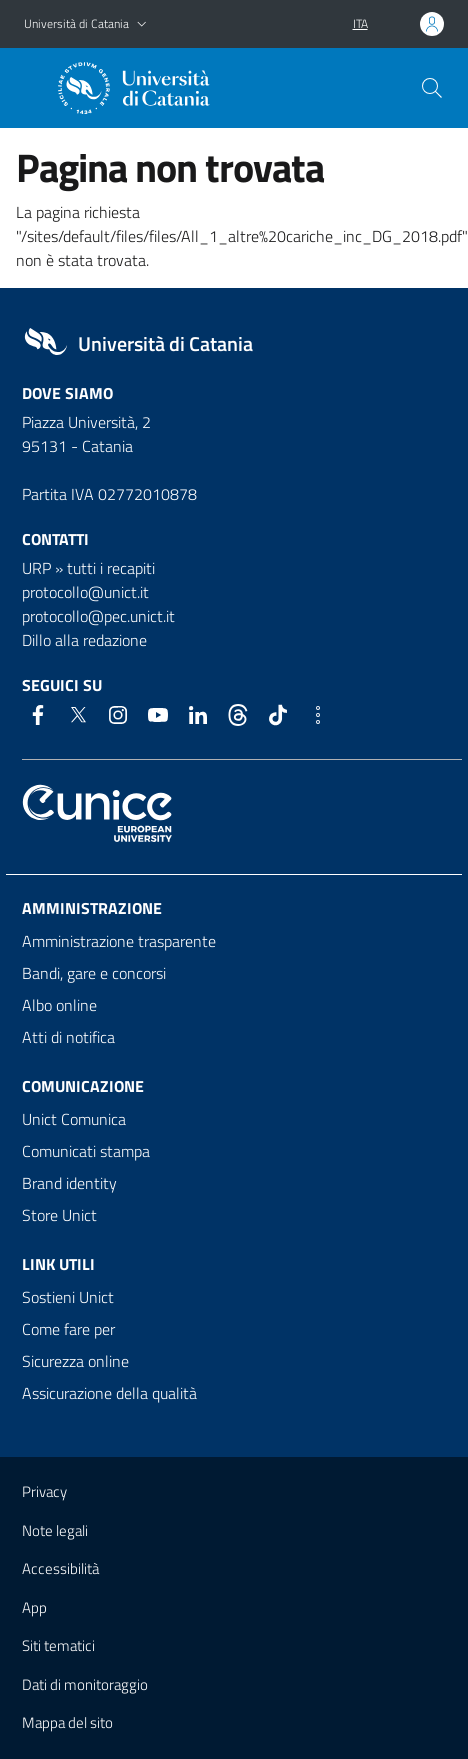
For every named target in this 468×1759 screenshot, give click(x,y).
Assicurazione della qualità (109, 1393)
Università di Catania (76, 23)
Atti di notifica (68, 1037)
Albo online (59, 1005)
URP (36, 568)
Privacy (44, 1491)
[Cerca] (432, 88)
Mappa (67, 1722)
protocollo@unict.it (85, 592)
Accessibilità (60, 1568)
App (34, 1607)
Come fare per (68, 1329)
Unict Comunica (74, 1119)
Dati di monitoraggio (85, 1684)
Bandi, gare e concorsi (94, 973)
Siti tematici (58, 1645)
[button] (142, 24)
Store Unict (59, 1215)
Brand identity (69, 1183)
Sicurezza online (75, 1361)
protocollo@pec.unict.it (98, 616)
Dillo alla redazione (84, 640)
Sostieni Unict (68, 1297)
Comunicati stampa (86, 1151)
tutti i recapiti (111, 568)
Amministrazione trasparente (119, 941)
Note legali (55, 1530)
